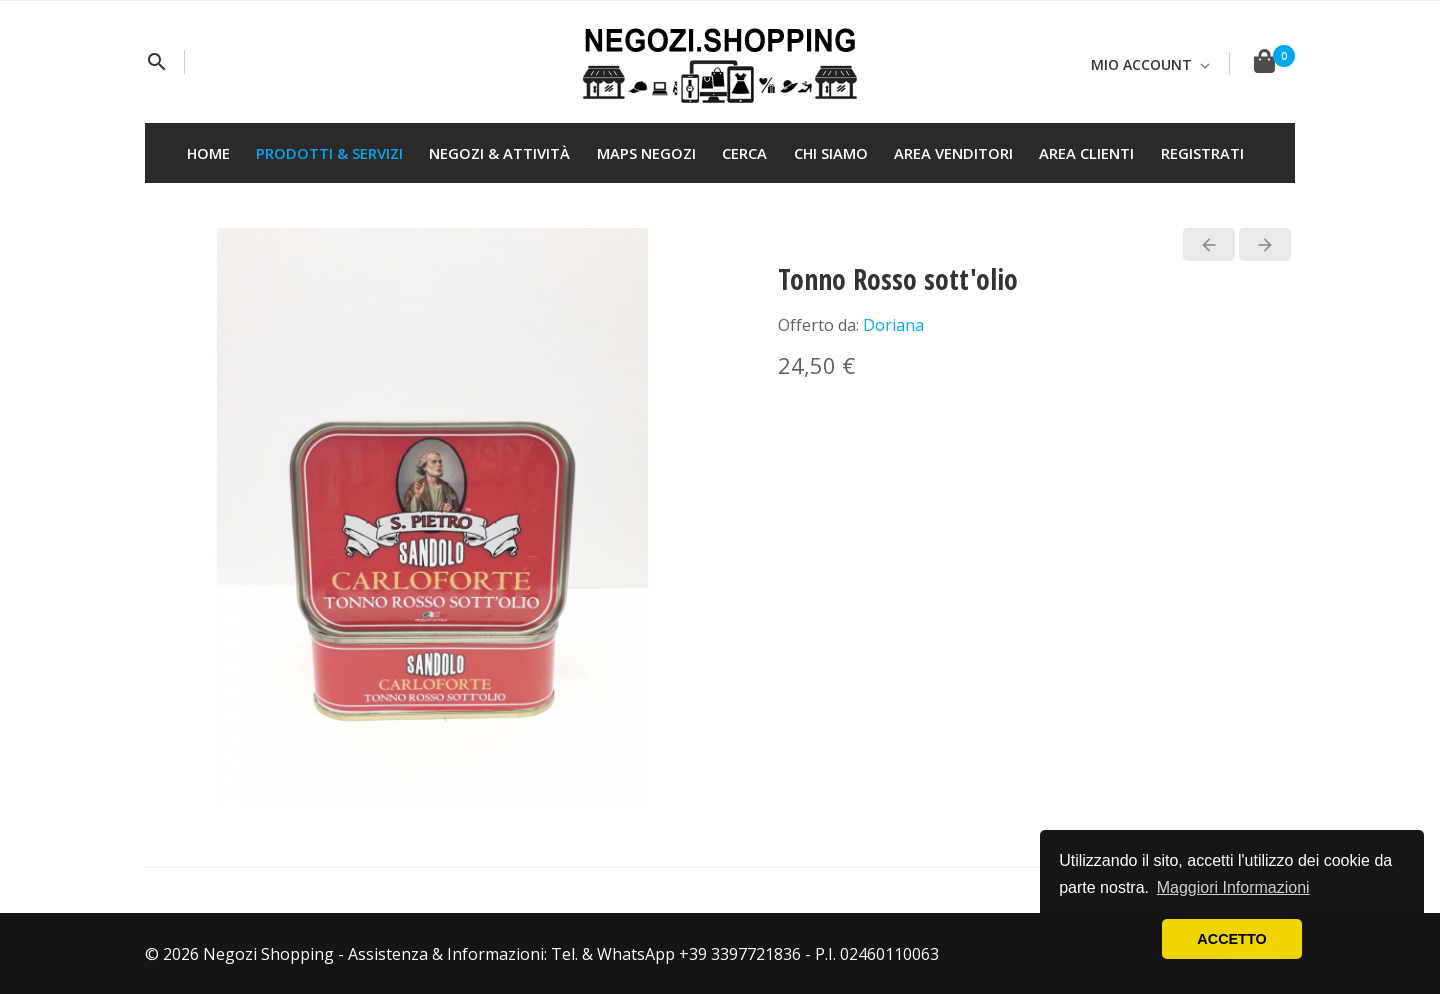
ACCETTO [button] (1231, 939)
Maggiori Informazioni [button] (1233, 887)
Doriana (893, 325)
